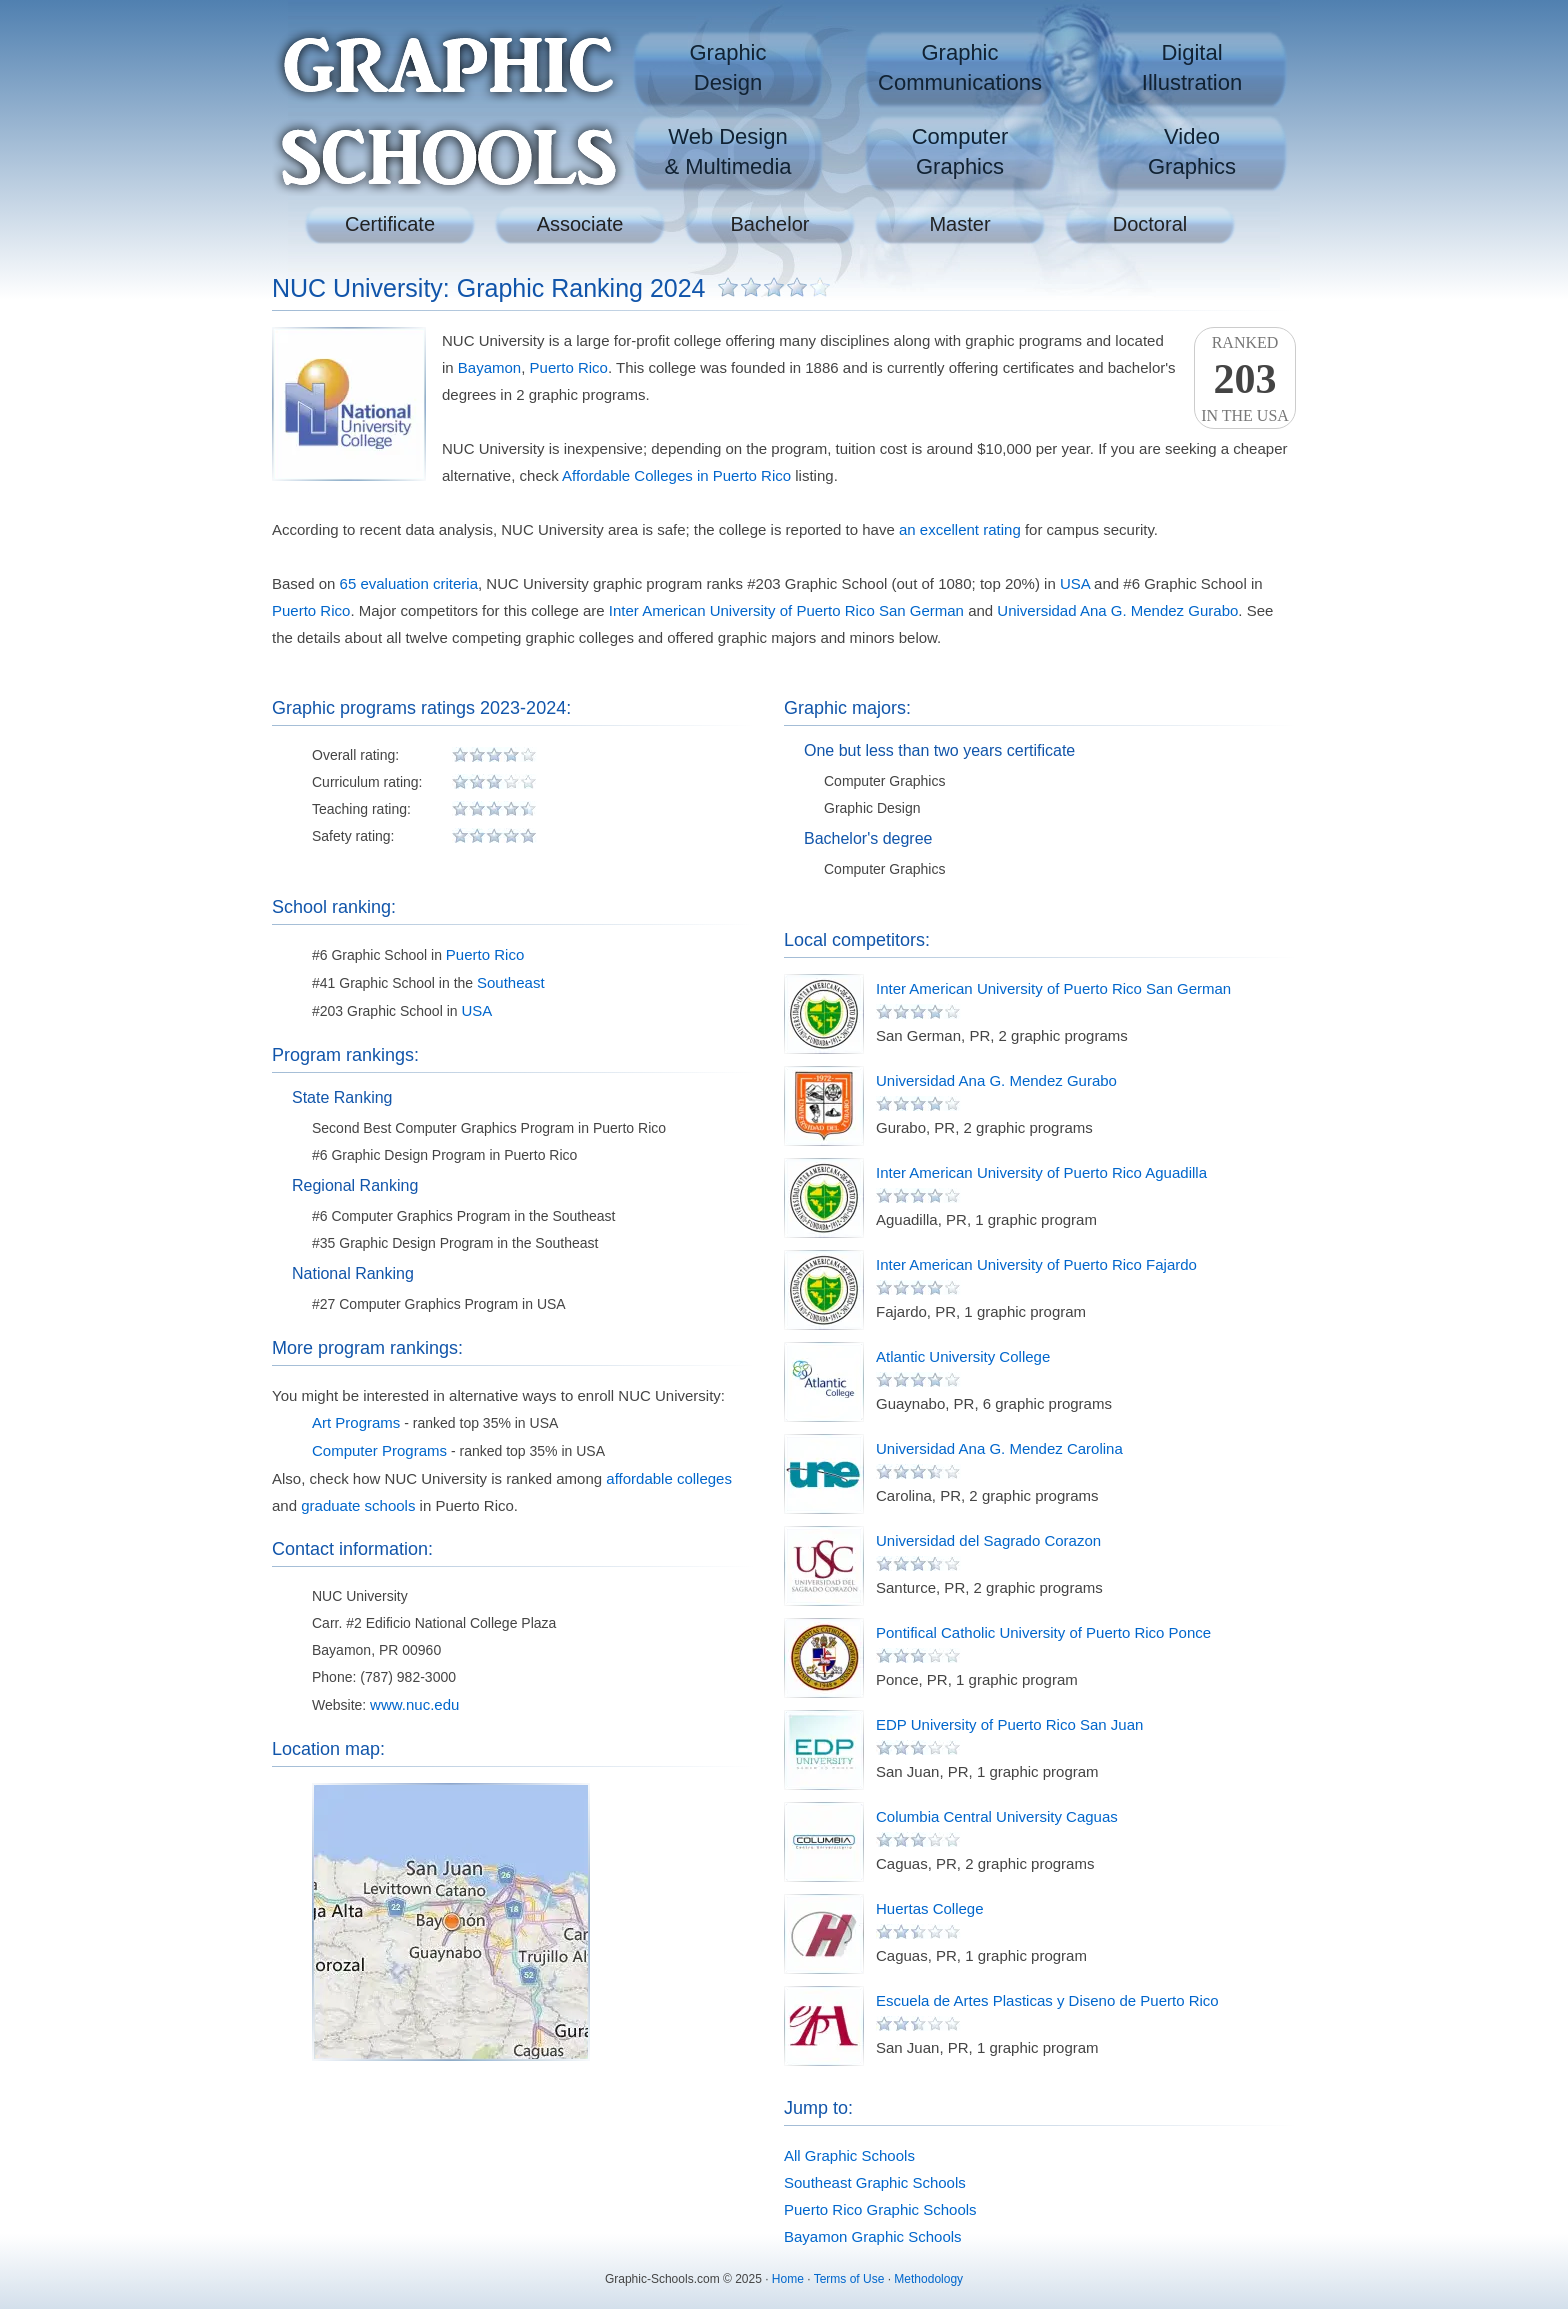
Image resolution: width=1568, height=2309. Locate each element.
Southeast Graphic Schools (875, 2182)
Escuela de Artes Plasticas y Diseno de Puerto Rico (1047, 2000)
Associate (580, 224)
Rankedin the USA (1245, 379)
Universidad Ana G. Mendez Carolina (999, 1448)
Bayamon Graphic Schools (873, 2236)
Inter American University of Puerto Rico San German (786, 610)
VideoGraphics (1192, 151)
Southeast (511, 982)
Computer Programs (379, 1450)
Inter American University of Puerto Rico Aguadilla (1041, 1172)
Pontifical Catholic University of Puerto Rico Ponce (1043, 1632)
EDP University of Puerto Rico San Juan (1009, 1724)
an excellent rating (960, 529)
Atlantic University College (963, 1356)
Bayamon (489, 367)
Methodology (928, 2279)
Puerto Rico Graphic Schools (880, 2209)
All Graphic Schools (849, 2155)
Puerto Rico (569, 367)
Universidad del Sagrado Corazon (988, 1540)
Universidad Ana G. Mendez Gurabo (1117, 610)
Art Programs (356, 1422)
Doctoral (1150, 224)
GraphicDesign (727, 67)
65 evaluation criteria (409, 583)
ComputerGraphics (960, 151)
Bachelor (770, 224)
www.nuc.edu (414, 1704)
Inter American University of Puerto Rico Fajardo (1036, 1264)
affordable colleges (669, 1478)
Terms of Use (849, 2279)
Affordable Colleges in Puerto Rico (676, 475)
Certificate (390, 224)
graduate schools (358, 1505)
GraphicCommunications (960, 67)
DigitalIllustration (1192, 67)
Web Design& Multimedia (727, 151)
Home (788, 2279)
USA (1075, 583)
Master (959, 224)
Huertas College (930, 1908)
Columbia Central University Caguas (997, 1816)
